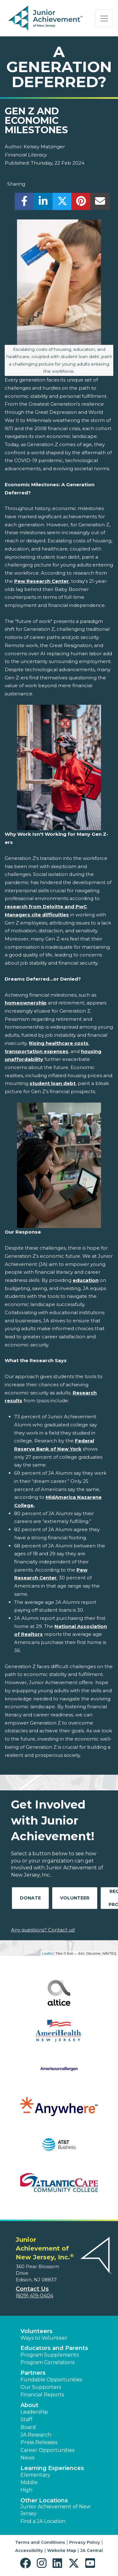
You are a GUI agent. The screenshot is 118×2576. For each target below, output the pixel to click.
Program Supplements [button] (49, 2355)
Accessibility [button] (29, 2550)
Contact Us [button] (32, 2289)
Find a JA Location (42, 2521)
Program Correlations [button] (47, 2362)
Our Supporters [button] (40, 2387)
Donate (30, 1898)
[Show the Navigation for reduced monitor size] (104, 18)
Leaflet (47, 1953)
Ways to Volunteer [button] (43, 2338)
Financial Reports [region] (42, 2395)
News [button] (27, 2458)
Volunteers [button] (36, 2331)
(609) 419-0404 (34, 2296)
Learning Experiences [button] (52, 2468)
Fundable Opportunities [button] (51, 2380)
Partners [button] (33, 2373)
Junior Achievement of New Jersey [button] (55, 2510)
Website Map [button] (61, 2550)
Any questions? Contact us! (43, 1930)
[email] (100, 203)
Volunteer (74, 1898)
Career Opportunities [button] (47, 2450)
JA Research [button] (35, 2435)
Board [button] (28, 2427)
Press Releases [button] (38, 2442)
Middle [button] (29, 2482)
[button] (27, 2563)
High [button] (26, 2490)
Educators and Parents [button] (54, 2348)
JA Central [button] (91, 2550)
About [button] (29, 2405)
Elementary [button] (35, 2475)
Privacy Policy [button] (84, 2542)
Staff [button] (26, 2419)
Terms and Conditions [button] (40, 2542)
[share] (24, 203)
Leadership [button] (34, 2412)
